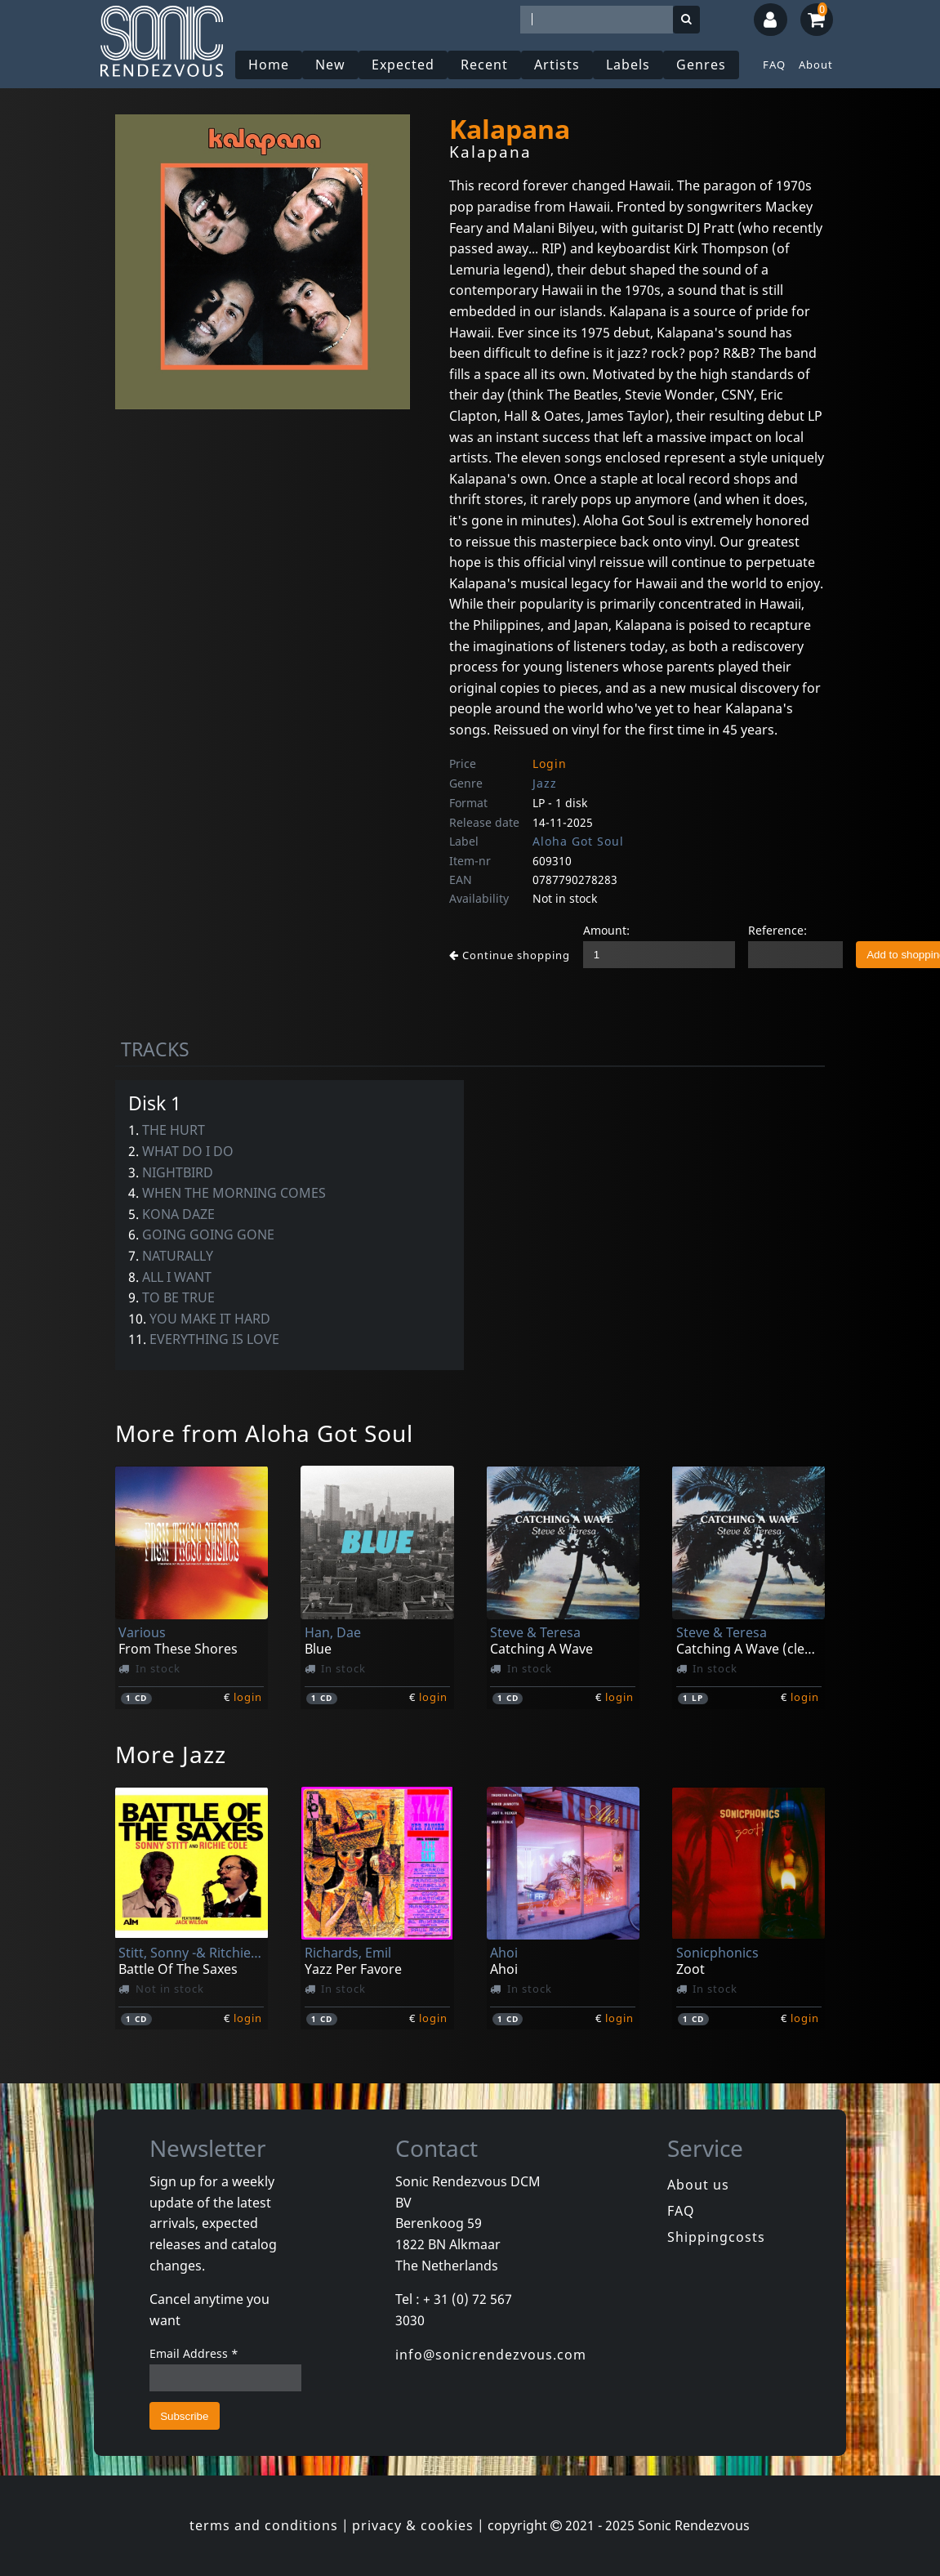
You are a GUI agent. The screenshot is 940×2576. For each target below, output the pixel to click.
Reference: (777, 930)
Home (269, 65)
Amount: (606, 930)
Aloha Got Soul (578, 841)
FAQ (774, 64)
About (816, 64)
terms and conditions (263, 2525)
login (248, 1697)
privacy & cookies (413, 2525)
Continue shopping (509, 955)
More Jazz (170, 1754)
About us (698, 2185)
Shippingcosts (716, 2237)
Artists (558, 65)
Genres (702, 65)
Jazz (544, 783)
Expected (403, 65)
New (331, 65)
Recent (485, 65)
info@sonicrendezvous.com (490, 2355)
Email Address (193, 2353)
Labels (629, 65)
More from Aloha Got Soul (264, 1433)
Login (549, 763)
